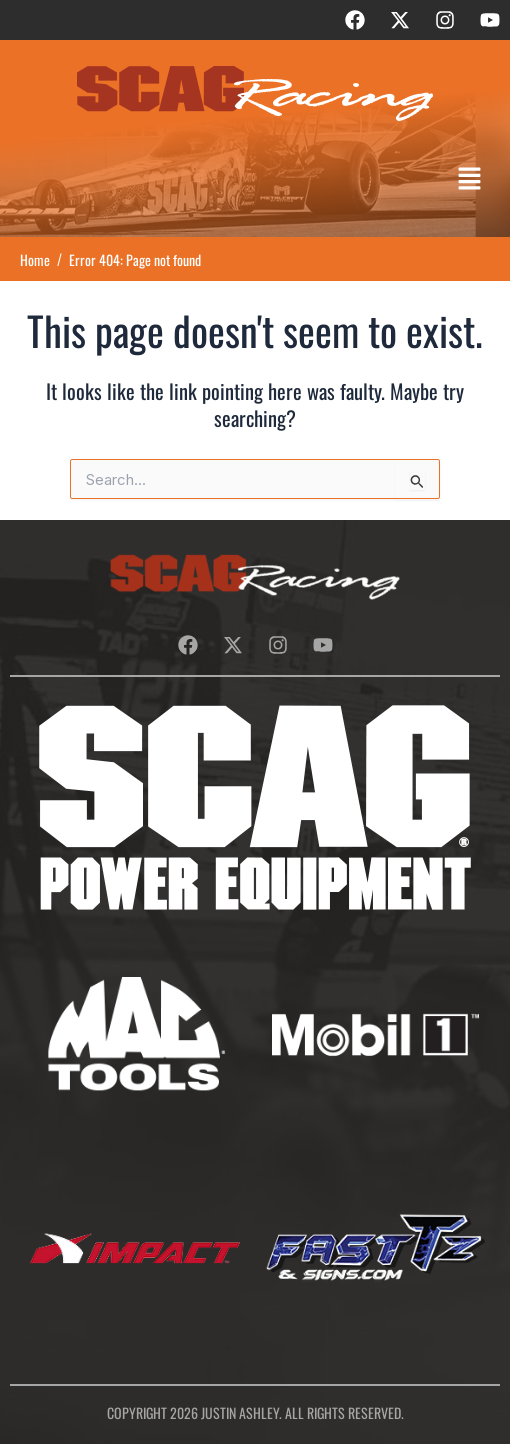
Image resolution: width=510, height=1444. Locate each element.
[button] (470, 179)
